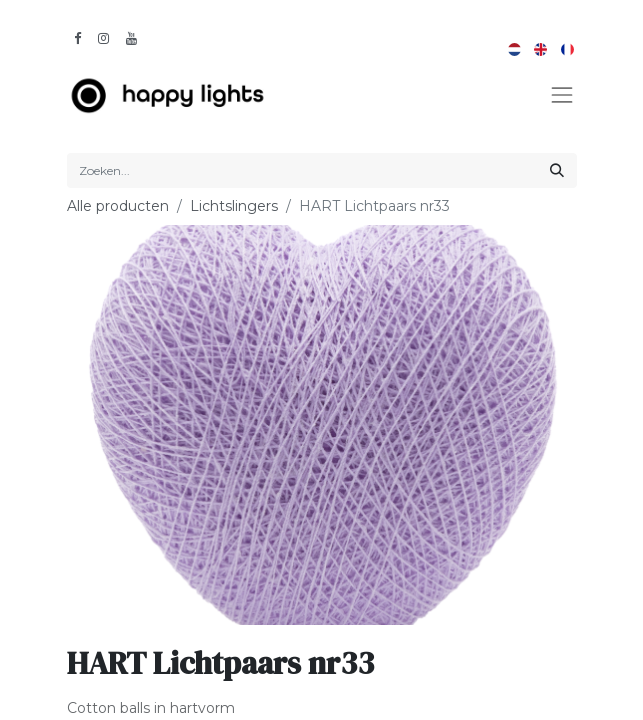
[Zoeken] (557, 170)
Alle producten (118, 206)
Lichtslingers (234, 206)
